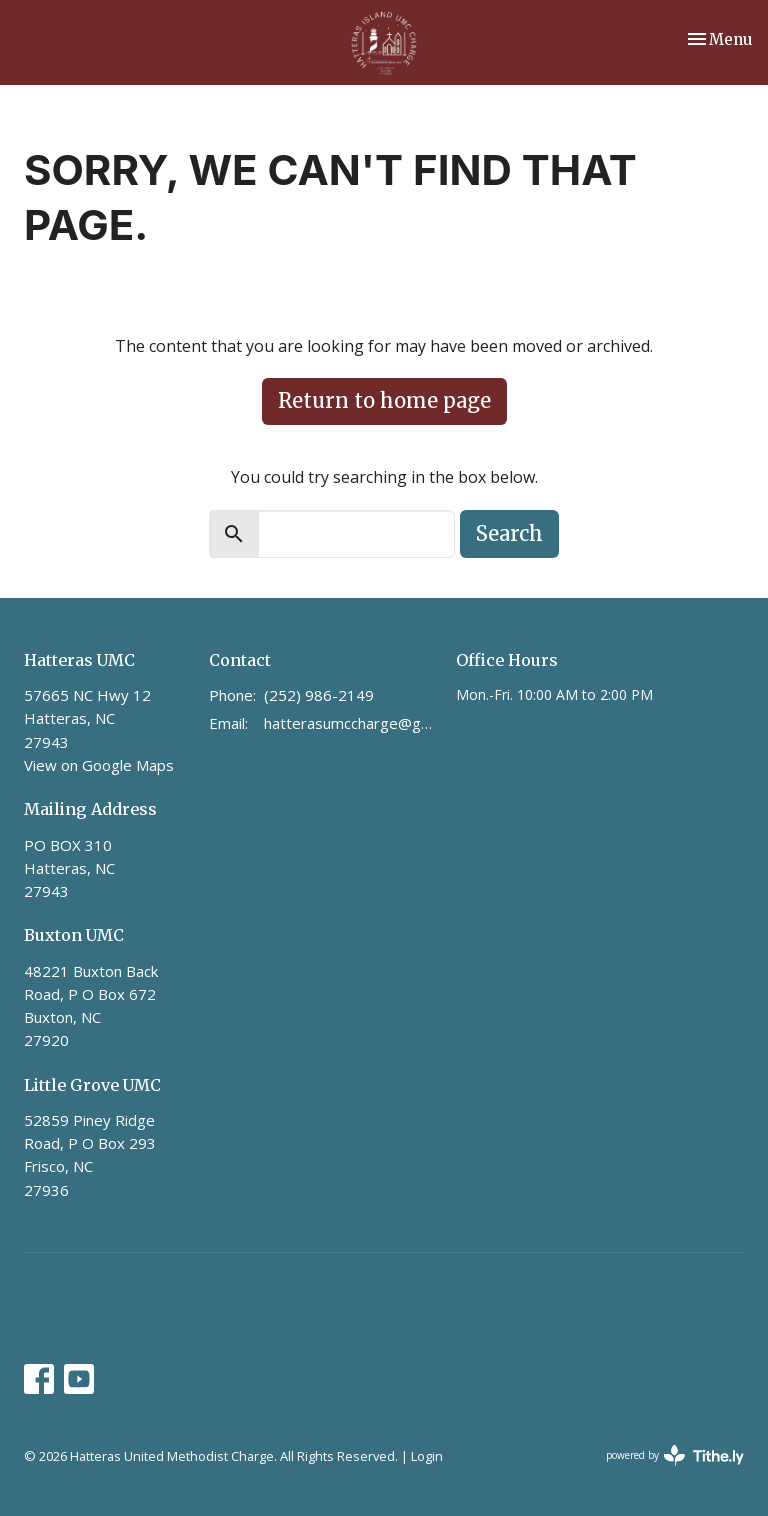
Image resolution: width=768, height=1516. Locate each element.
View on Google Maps (99, 765)
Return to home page (384, 400)
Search (509, 533)
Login (427, 1456)
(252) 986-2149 (319, 695)
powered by (675, 1455)
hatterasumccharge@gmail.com (350, 723)
